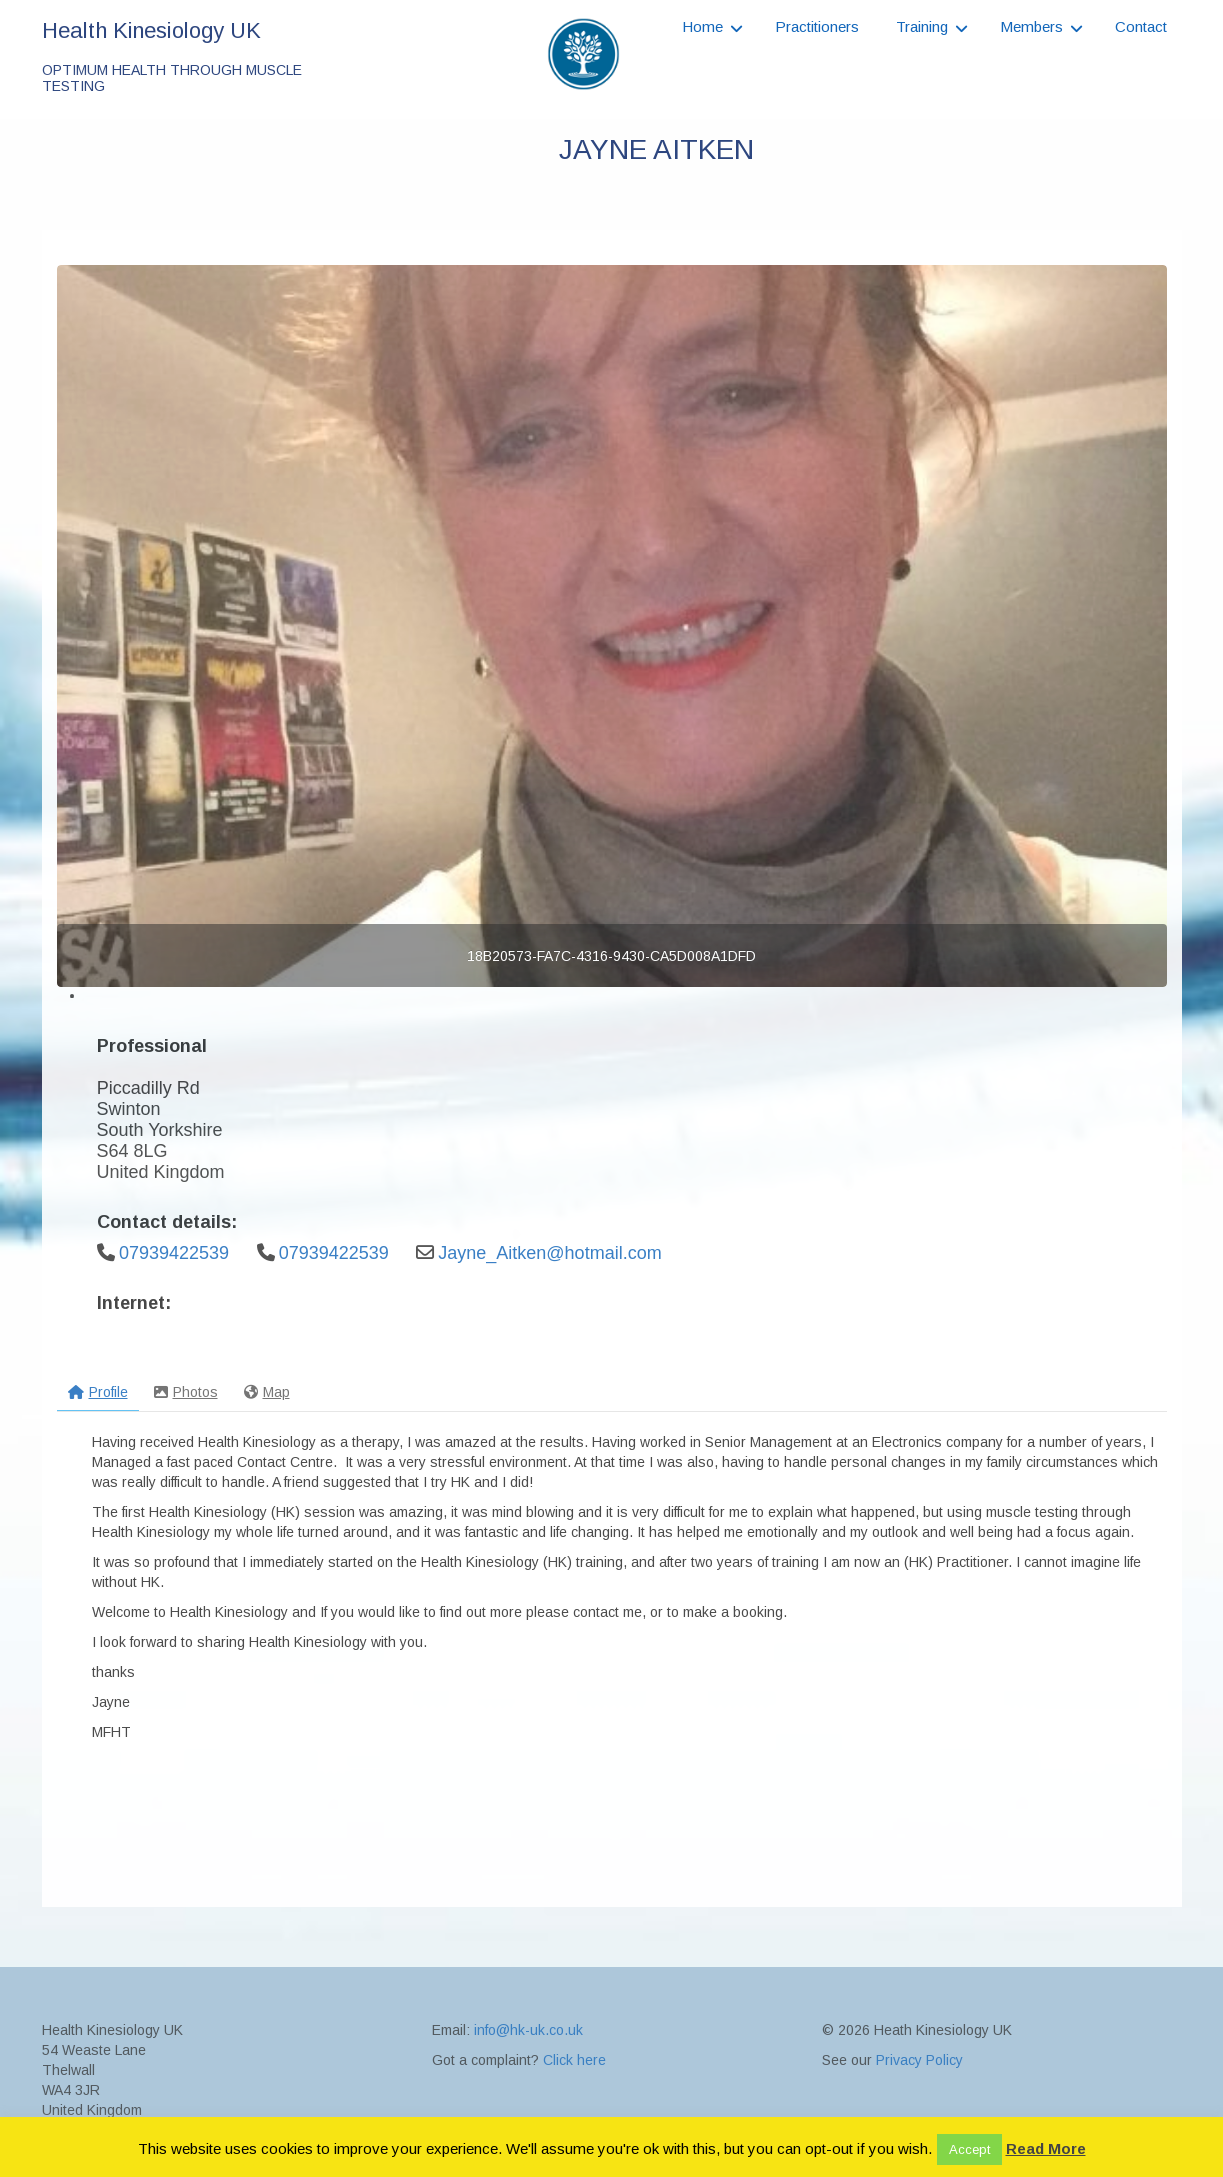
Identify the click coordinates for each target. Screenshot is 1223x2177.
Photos (186, 1392)
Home (702, 26)
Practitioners (817, 26)
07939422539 (174, 1253)
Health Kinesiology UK (151, 30)
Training (922, 26)
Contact (1141, 26)
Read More (1046, 2148)
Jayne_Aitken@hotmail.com (549, 1253)
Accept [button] (969, 2149)
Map (267, 1392)
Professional (152, 1046)
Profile (98, 1392)
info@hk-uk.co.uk (528, 2101)
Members (1031, 26)
